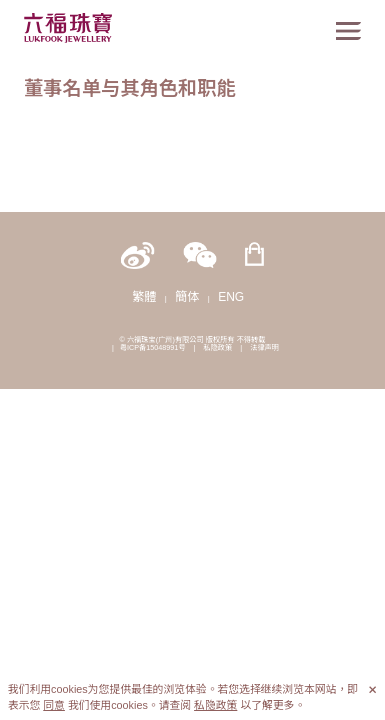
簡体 (187, 297)
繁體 (144, 297)
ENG (231, 297)
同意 (54, 705)
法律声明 (264, 347)
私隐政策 (217, 347)
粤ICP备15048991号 (153, 347)
